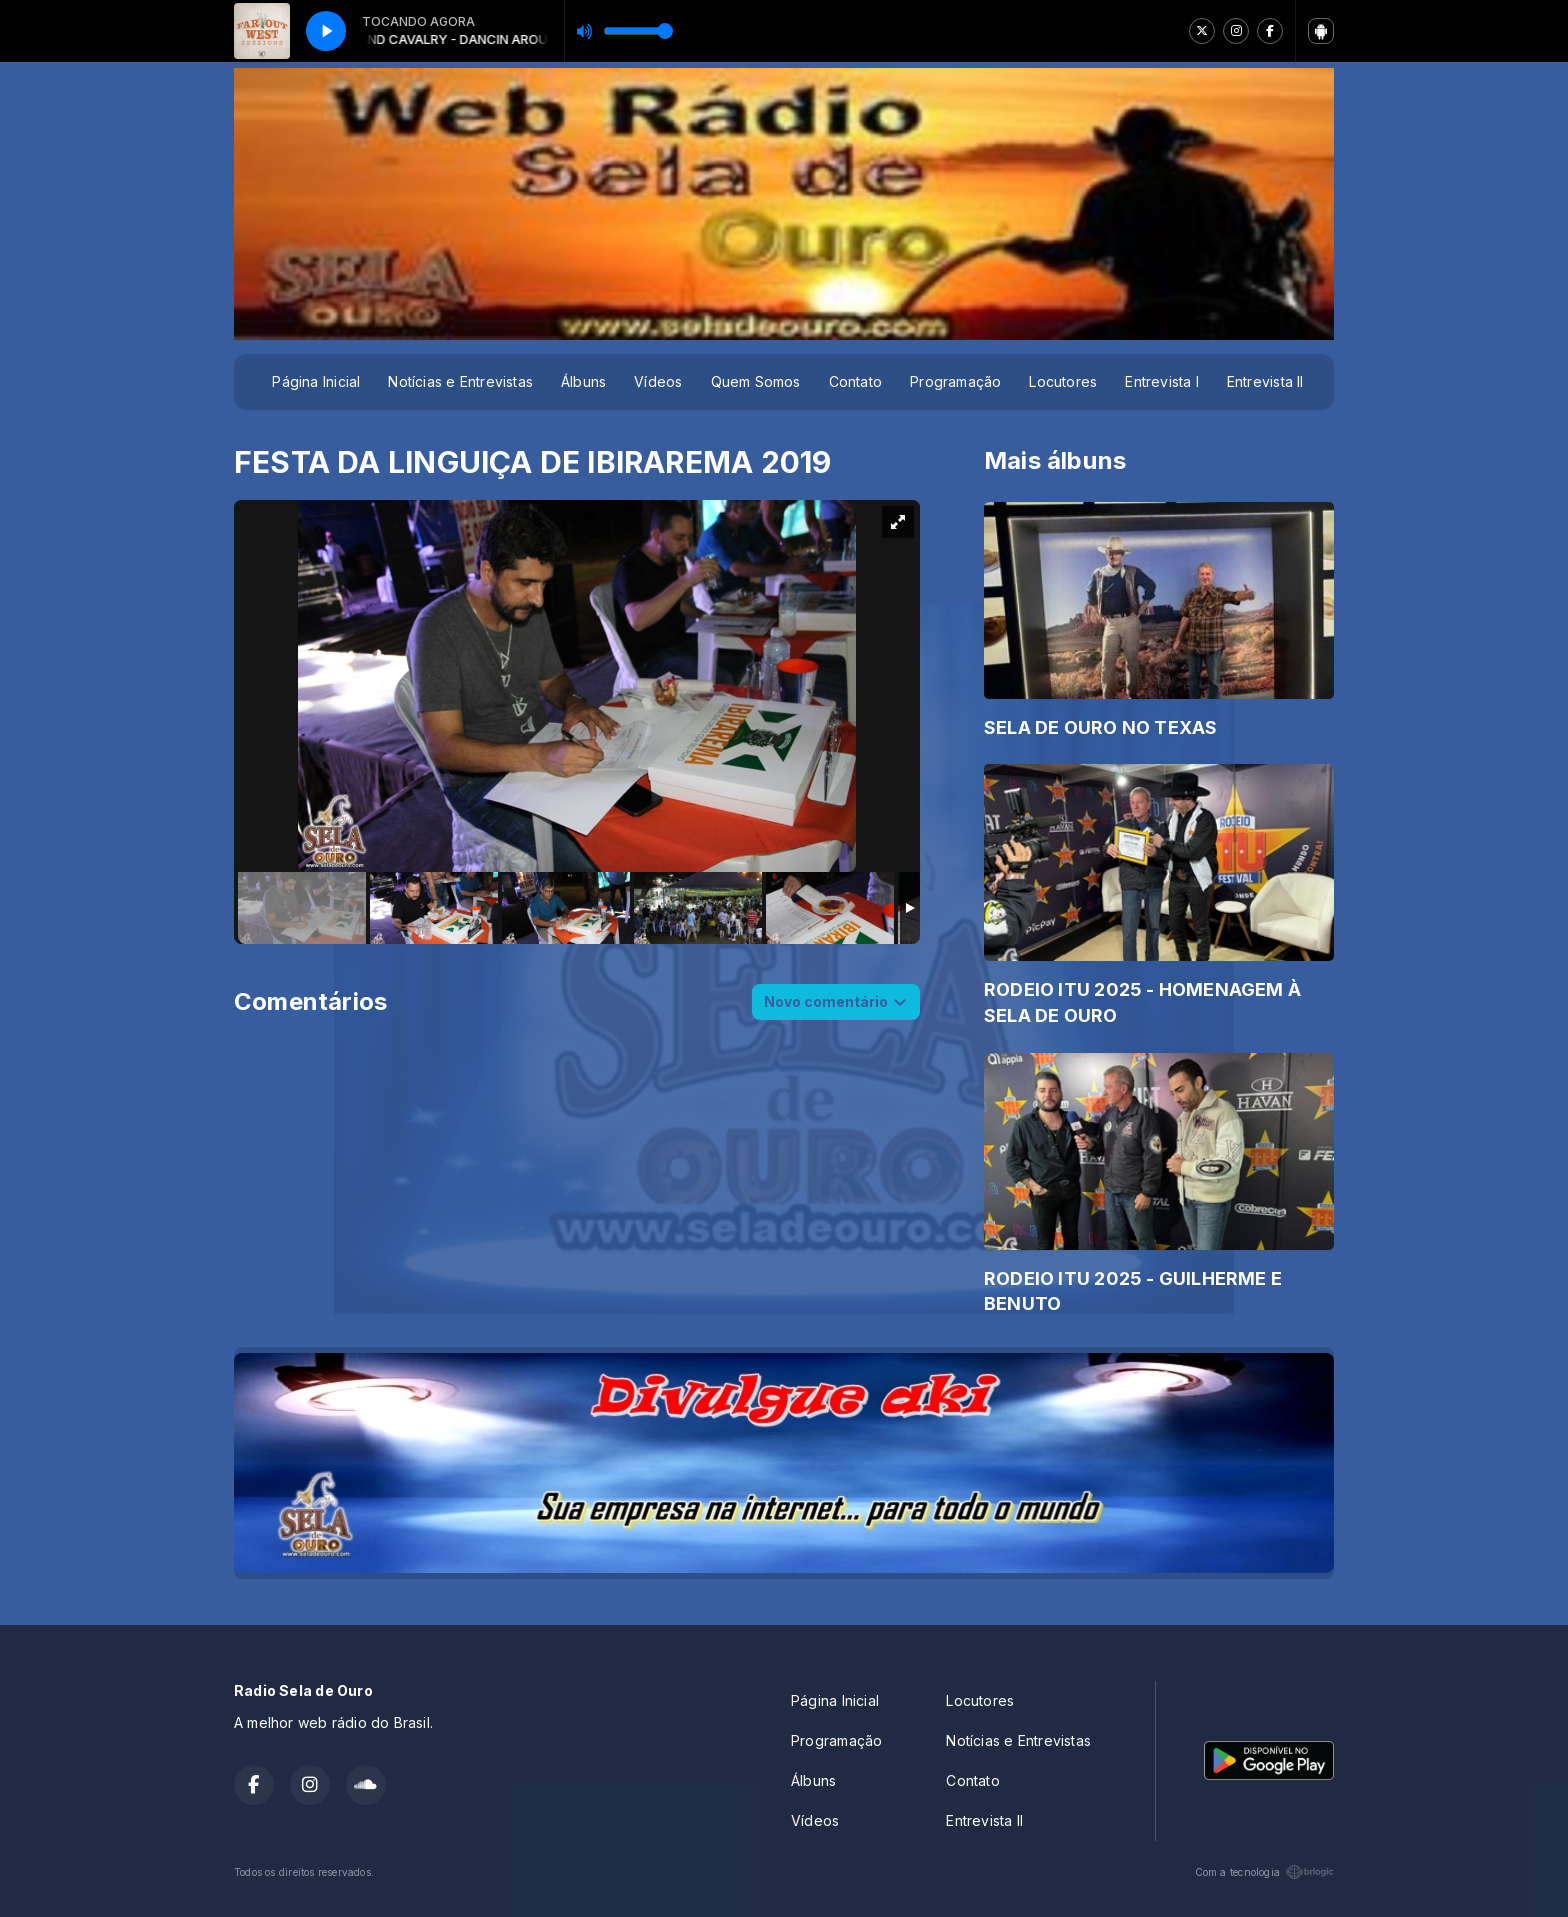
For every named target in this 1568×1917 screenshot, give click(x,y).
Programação (955, 381)
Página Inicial (316, 381)
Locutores (1063, 381)
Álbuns (583, 381)
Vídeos (658, 381)
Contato (855, 381)
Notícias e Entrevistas (460, 381)
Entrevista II (1265, 381)
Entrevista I (1162, 381)
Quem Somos (756, 381)
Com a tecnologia (1264, 1872)
